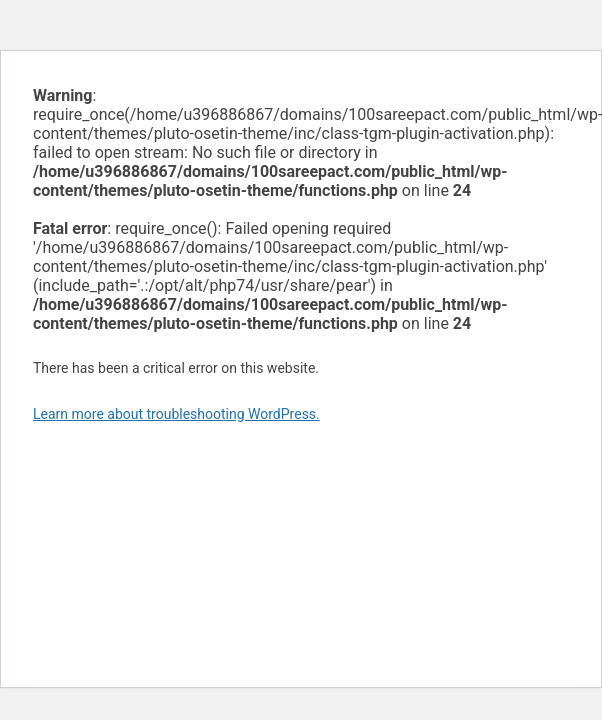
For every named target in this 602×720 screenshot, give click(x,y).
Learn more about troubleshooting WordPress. (176, 414)
